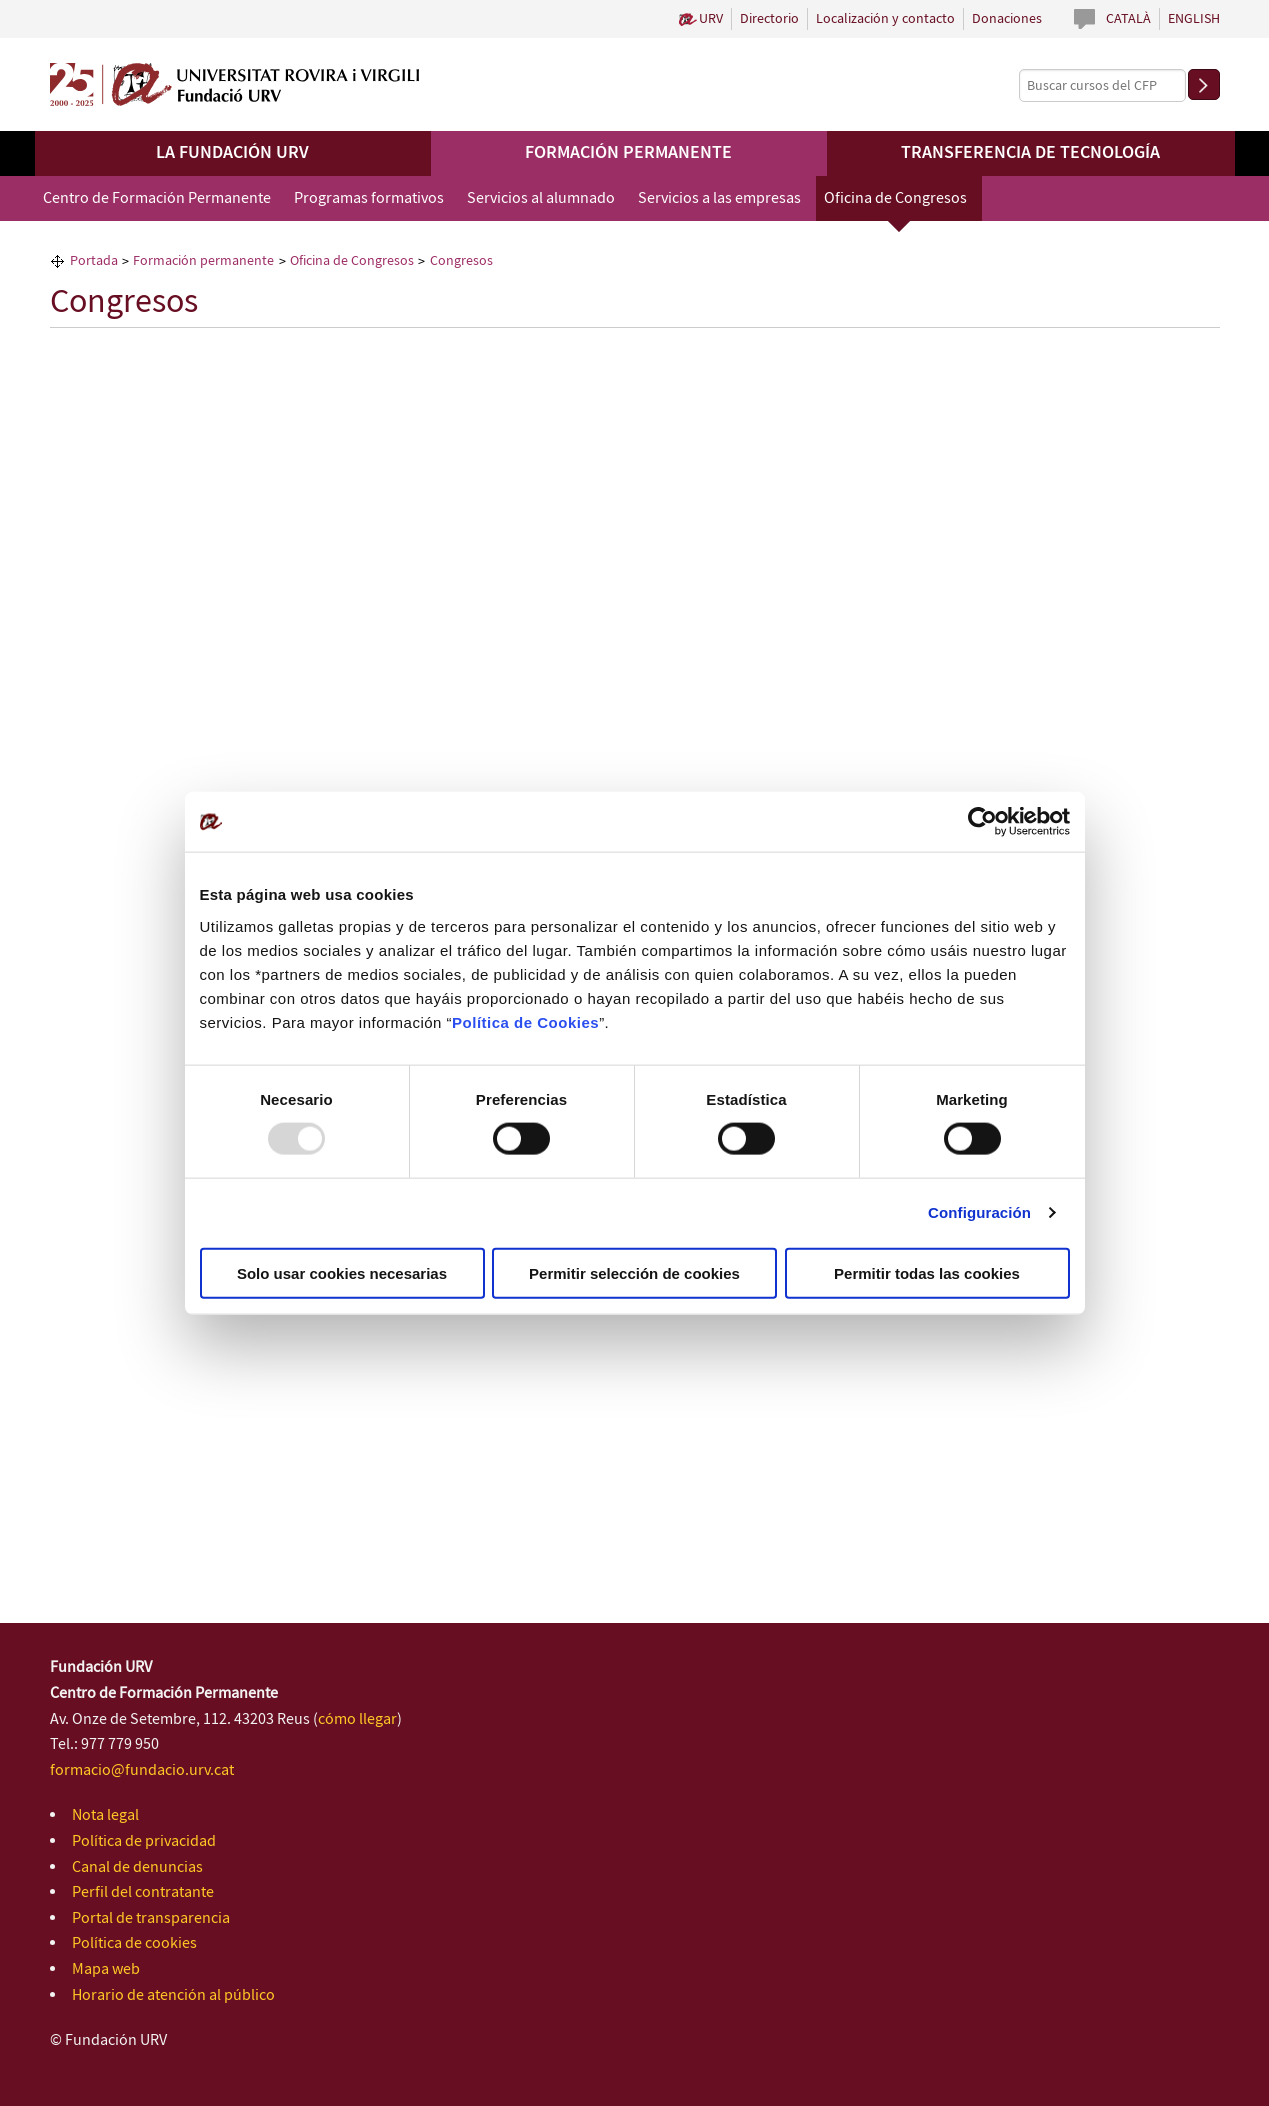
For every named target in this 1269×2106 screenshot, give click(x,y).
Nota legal (105, 1815)
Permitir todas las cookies (927, 1272)
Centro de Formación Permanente (157, 198)
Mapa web (106, 1969)
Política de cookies (134, 1943)
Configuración (979, 1212)
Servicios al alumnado (541, 198)
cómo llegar (357, 1719)
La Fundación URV (232, 153)
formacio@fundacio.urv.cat (142, 1770)
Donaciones (1007, 19)
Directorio (769, 19)
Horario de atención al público (173, 1995)
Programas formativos (369, 198)
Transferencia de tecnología (1030, 153)
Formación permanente (628, 153)
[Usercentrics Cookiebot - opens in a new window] (982, 822)
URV (711, 19)
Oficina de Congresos (895, 198)
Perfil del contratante (143, 1892)
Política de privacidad (144, 1841)
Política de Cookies (525, 1021)
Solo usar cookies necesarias (342, 1272)
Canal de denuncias (137, 1867)
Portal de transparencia (151, 1918)
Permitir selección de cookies (634, 1272)
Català (1128, 19)
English (1194, 19)
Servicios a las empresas (719, 198)
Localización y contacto (885, 19)
